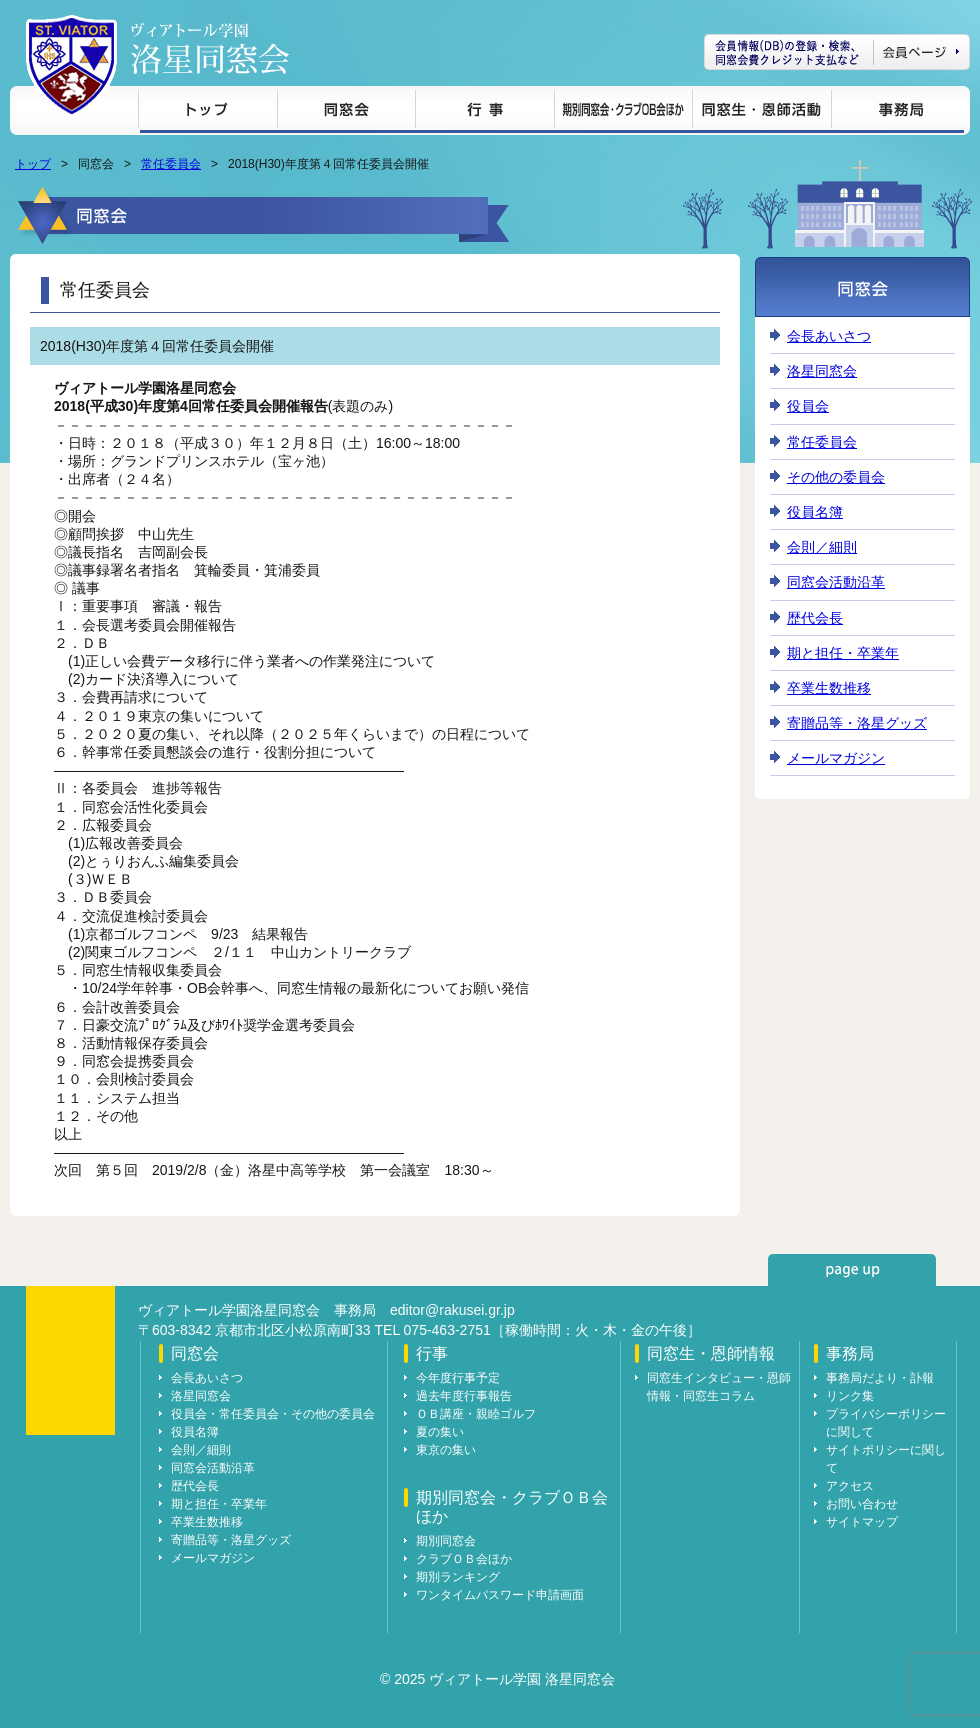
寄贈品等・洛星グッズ (857, 723)
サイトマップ (862, 1522)
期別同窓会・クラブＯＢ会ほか (623, 112)
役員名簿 (815, 512)
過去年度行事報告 (464, 1396)
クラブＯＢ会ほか (464, 1559)
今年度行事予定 (458, 1378)
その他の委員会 (836, 477)
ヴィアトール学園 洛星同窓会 (210, 48)
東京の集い (446, 1450)
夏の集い (440, 1432)
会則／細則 (822, 547)
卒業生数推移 (829, 688)
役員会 (808, 406)
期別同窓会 (446, 1541)
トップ (207, 112)
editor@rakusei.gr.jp (452, 1310)
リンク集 (850, 1396)
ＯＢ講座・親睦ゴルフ (476, 1414)
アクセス (850, 1486)
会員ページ (837, 52)
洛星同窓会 (822, 371)
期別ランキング (458, 1577)
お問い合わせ (862, 1504)
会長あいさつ (829, 336)
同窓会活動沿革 (836, 582)
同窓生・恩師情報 (761, 112)
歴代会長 (815, 618)
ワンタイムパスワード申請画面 (500, 1595)
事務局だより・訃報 (880, 1378)
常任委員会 (171, 164)
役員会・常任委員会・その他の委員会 (273, 1414)
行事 (484, 112)
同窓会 (346, 112)
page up (852, 1270)
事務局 (897, 112)
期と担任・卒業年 (843, 653)
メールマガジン (836, 758)
